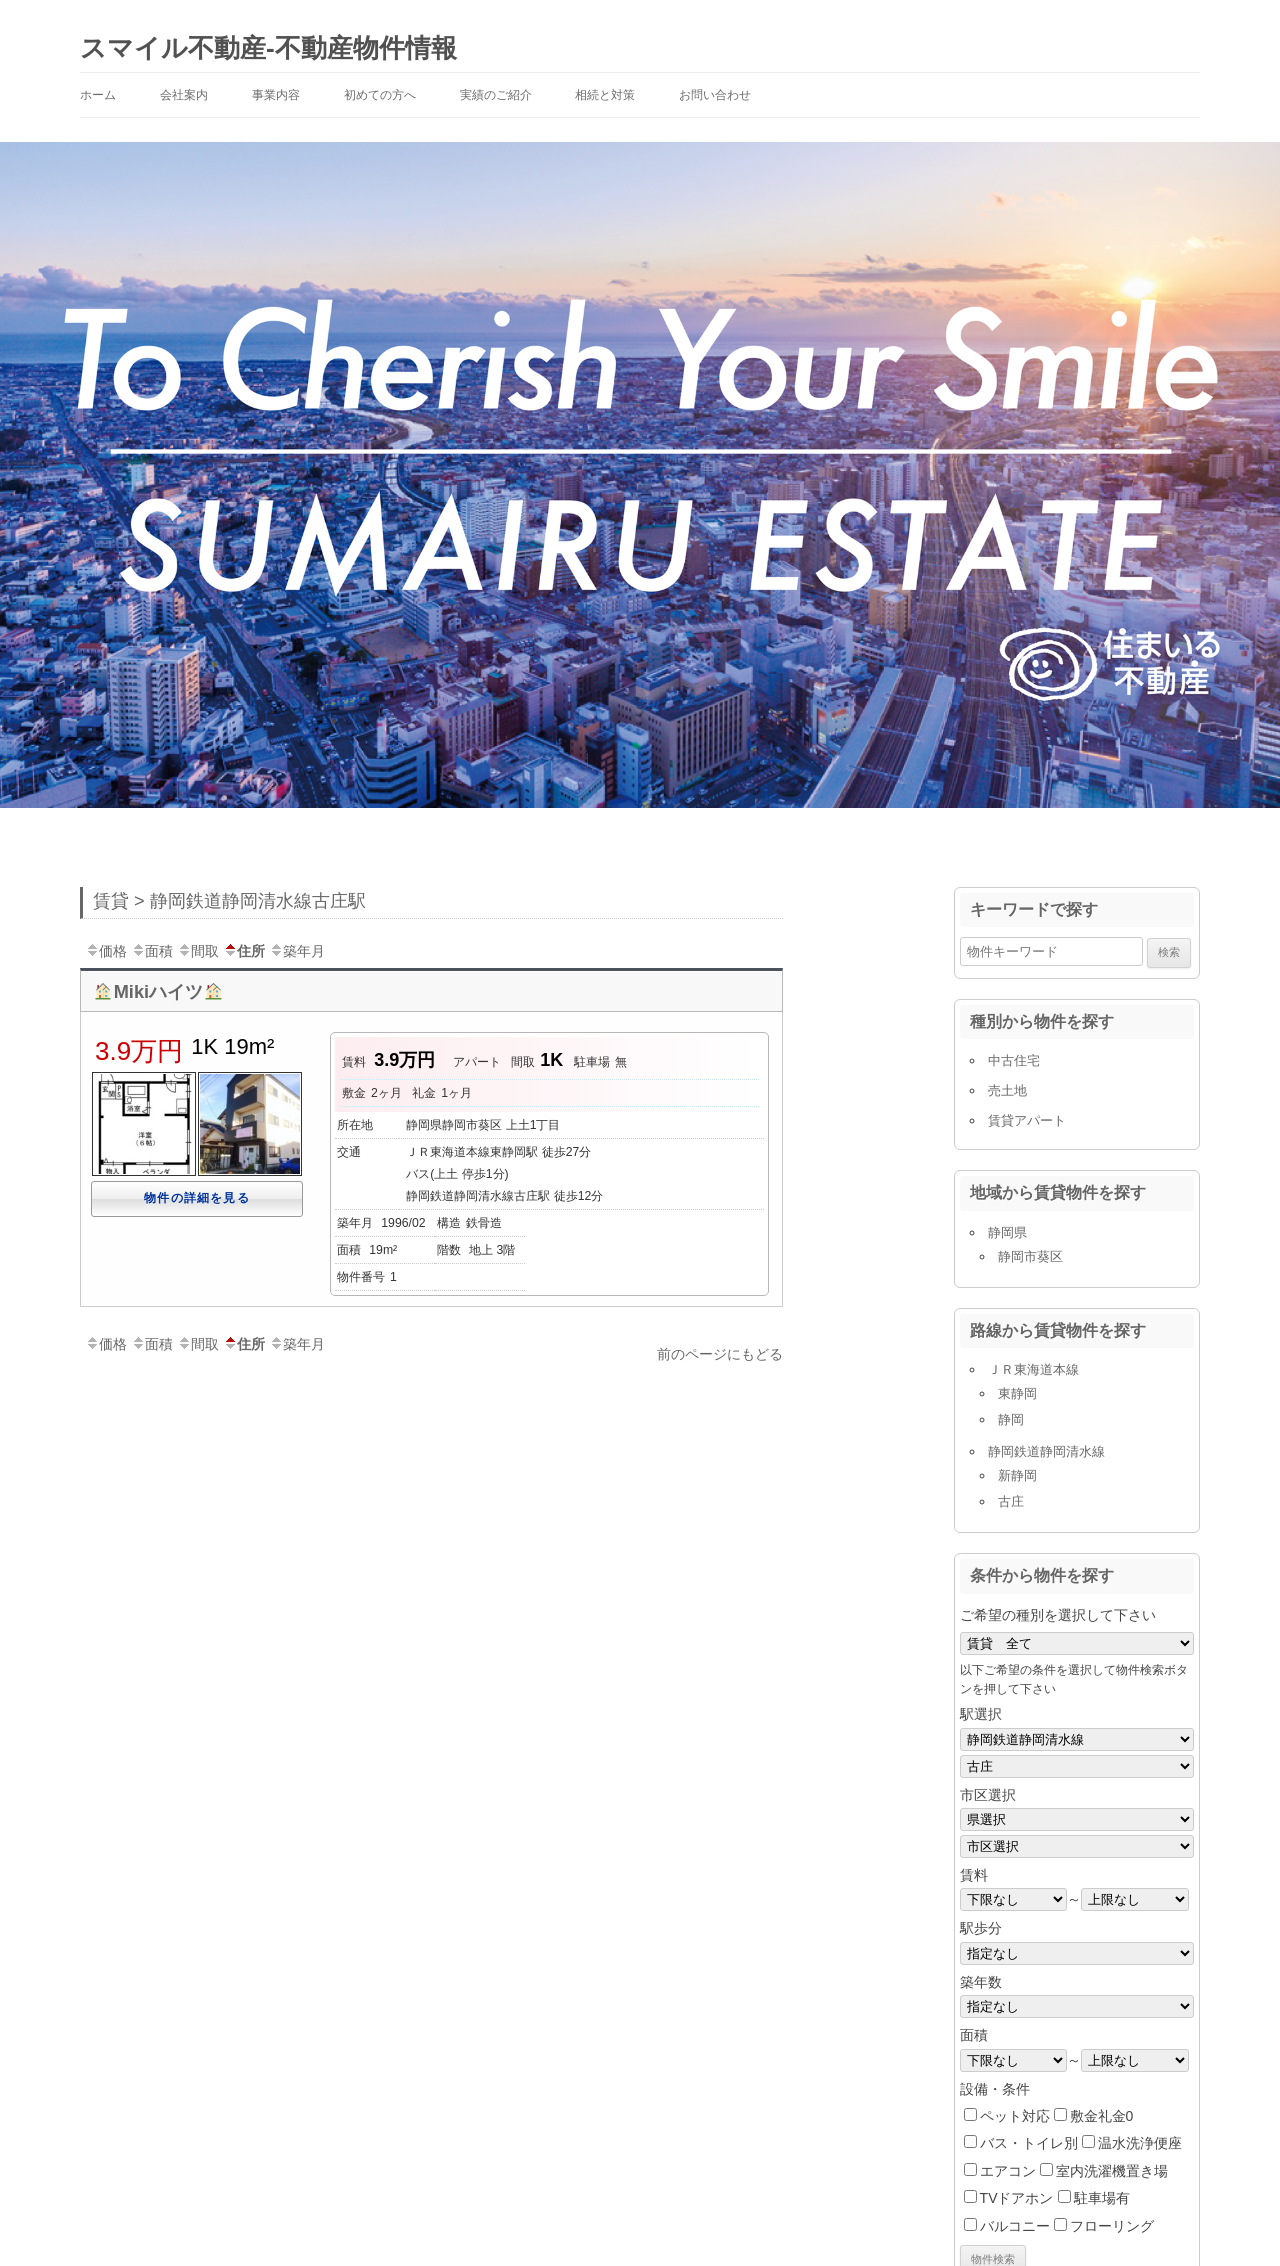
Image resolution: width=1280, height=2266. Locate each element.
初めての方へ (380, 95)
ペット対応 (1015, 2116)
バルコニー (1015, 2226)
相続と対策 (605, 95)
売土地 (1007, 1090)
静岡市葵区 (1030, 1256)
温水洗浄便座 (1140, 2143)
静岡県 (1007, 1232)
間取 (198, 951)
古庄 (1011, 1501)
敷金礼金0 (1102, 2116)
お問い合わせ (715, 95)
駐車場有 (1102, 2198)
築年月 (297, 951)
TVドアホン (1017, 2198)
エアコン (1008, 2171)
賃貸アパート (1027, 1120)
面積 (152, 951)
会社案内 (184, 95)
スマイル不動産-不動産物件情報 (268, 48)
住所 (244, 951)
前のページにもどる (720, 1354)
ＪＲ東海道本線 (1033, 1369)
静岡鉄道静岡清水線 (1046, 1451)
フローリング (1112, 2226)
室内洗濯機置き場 (1112, 2171)
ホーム (98, 95)
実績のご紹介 (496, 95)
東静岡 (1017, 1393)
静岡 (1011, 1419)
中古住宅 (1014, 1060)
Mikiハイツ (158, 992)
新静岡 (1017, 1475)
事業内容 (276, 95)
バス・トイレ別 (1029, 2143)
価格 (106, 951)
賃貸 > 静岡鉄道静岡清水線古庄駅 (229, 901)
